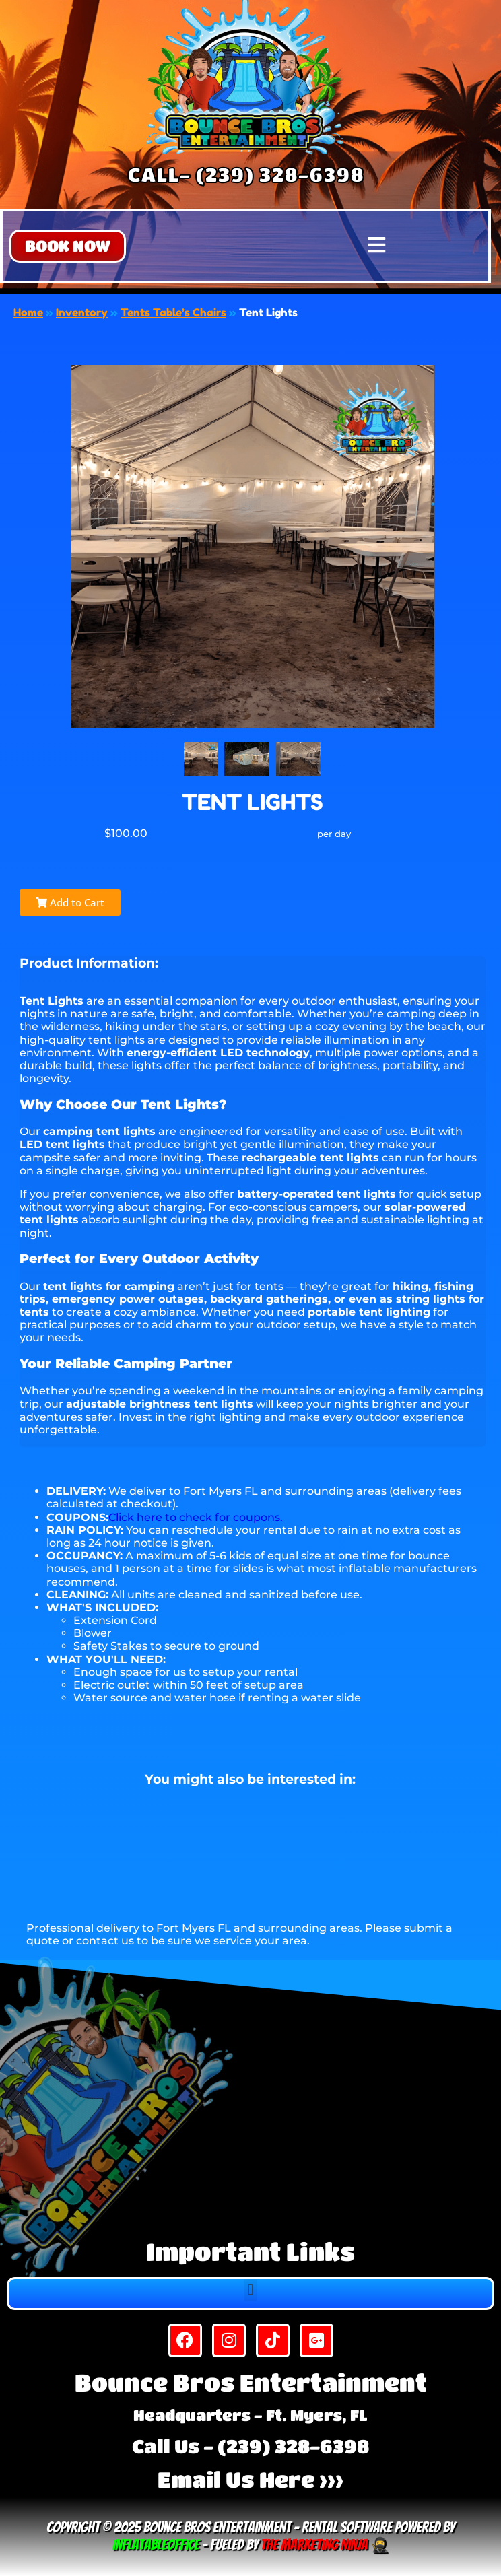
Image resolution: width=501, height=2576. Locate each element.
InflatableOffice (155, 2544)
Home (28, 312)
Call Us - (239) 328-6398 (250, 2446)
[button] (67, 246)
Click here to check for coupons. (195, 1517)
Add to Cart (70, 902)
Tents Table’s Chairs (173, 312)
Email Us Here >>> (250, 2479)
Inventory (82, 312)
